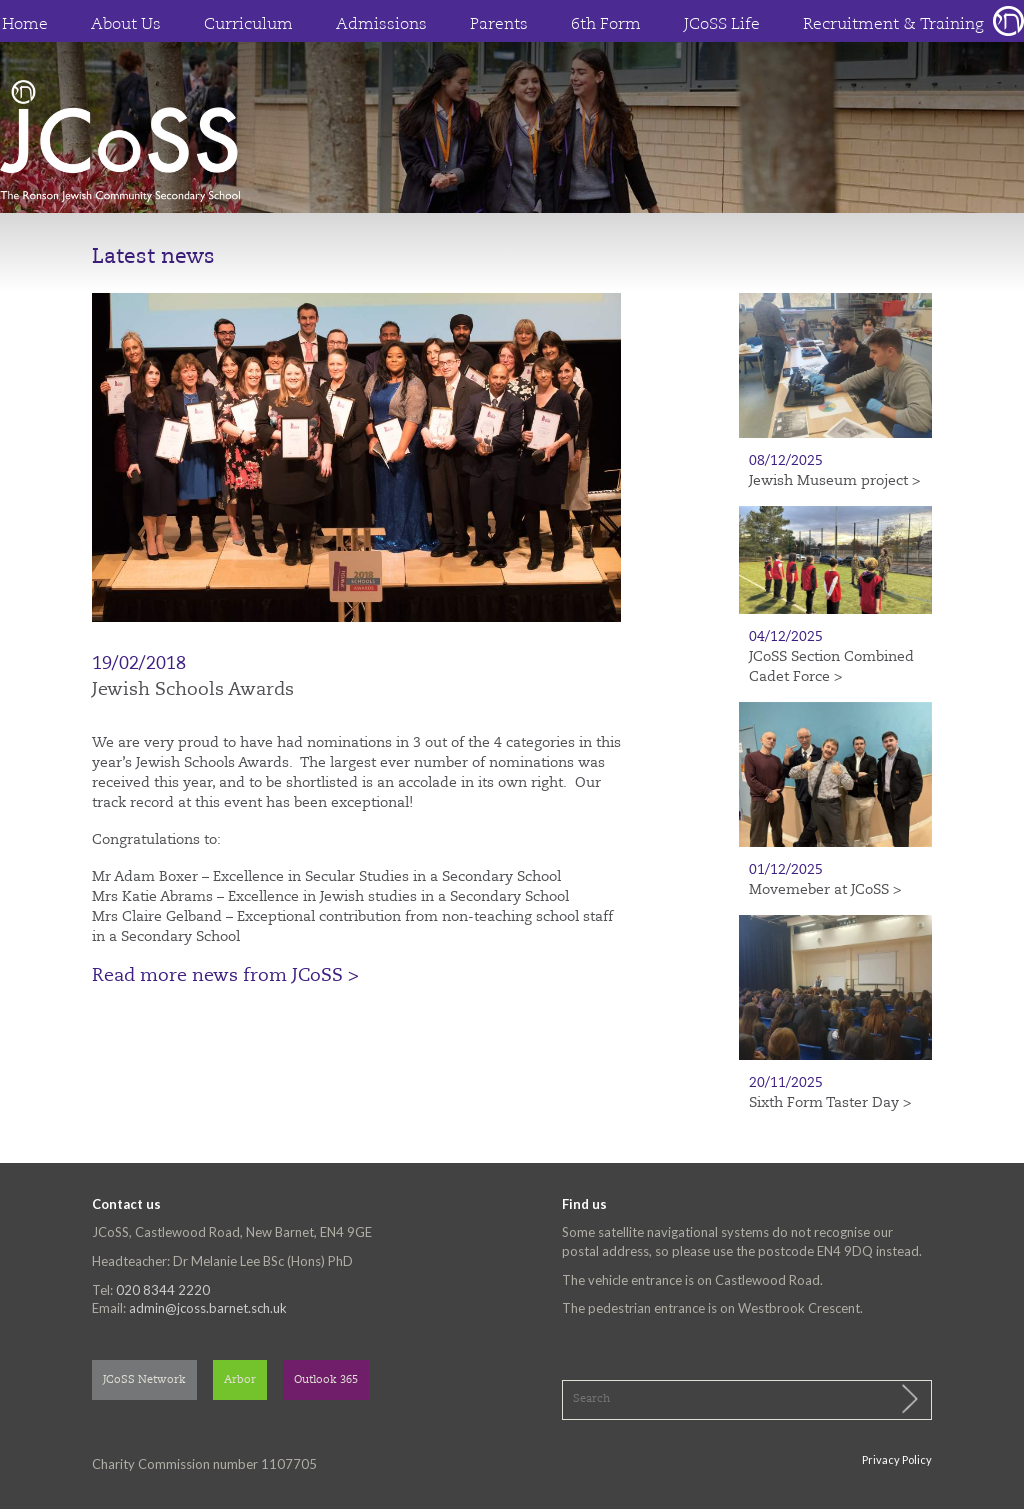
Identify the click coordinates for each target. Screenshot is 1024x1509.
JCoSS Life (722, 25)
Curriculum (248, 25)
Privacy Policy (897, 1459)
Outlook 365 (326, 1380)
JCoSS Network (144, 1380)
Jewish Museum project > (834, 481)
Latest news (153, 257)
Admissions (381, 25)
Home (25, 25)
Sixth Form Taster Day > (830, 1103)
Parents (499, 25)
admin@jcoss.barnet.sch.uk (208, 1308)
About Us (126, 25)
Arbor (240, 1380)
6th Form (606, 25)
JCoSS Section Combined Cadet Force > (831, 667)
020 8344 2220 (163, 1290)
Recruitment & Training (893, 25)
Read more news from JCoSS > (225, 976)
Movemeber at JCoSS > (825, 890)
